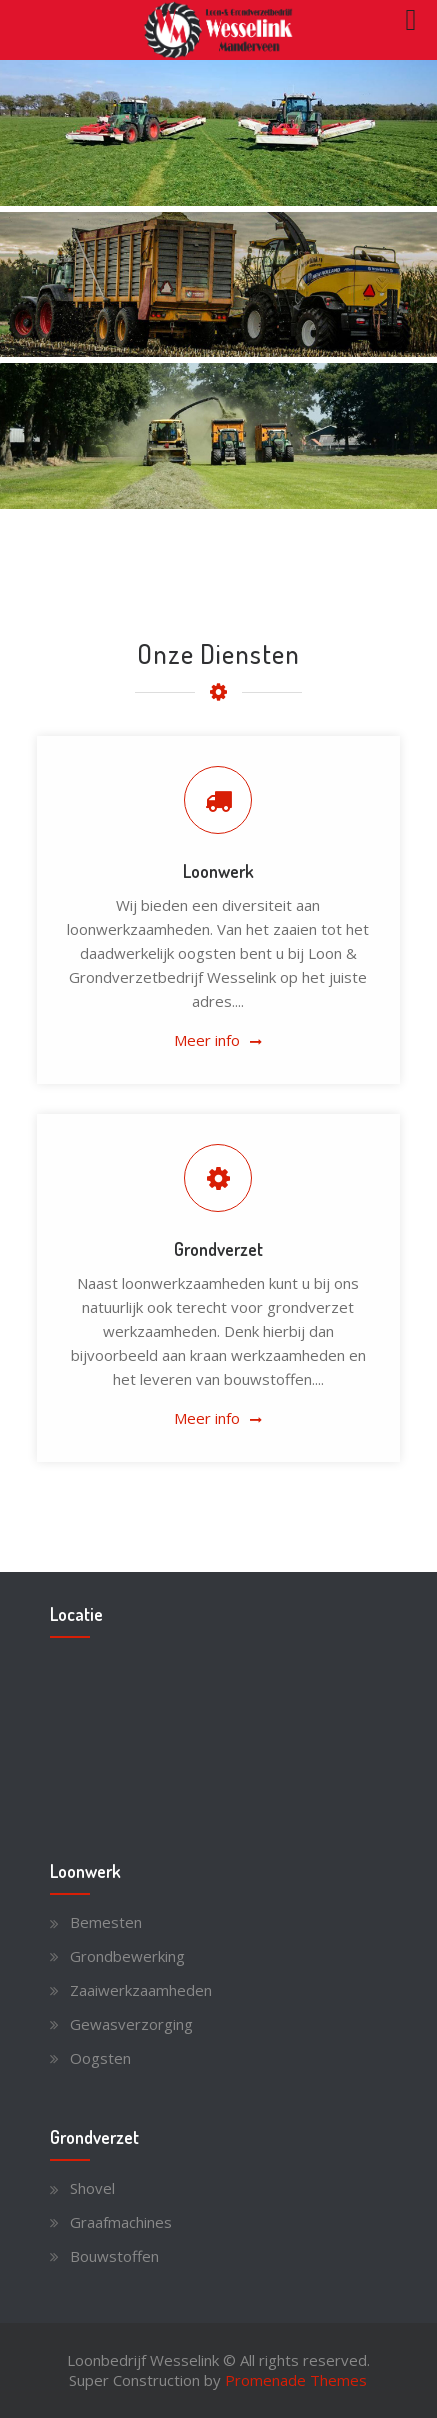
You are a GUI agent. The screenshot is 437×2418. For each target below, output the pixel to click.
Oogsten (100, 2058)
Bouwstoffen (114, 2256)
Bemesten (106, 1922)
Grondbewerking (127, 1956)
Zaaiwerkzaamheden (141, 1990)
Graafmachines (121, 2222)
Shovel (92, 2188)
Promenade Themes (296, 2380)
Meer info (207, 1040)
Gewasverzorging (131, 2024)
